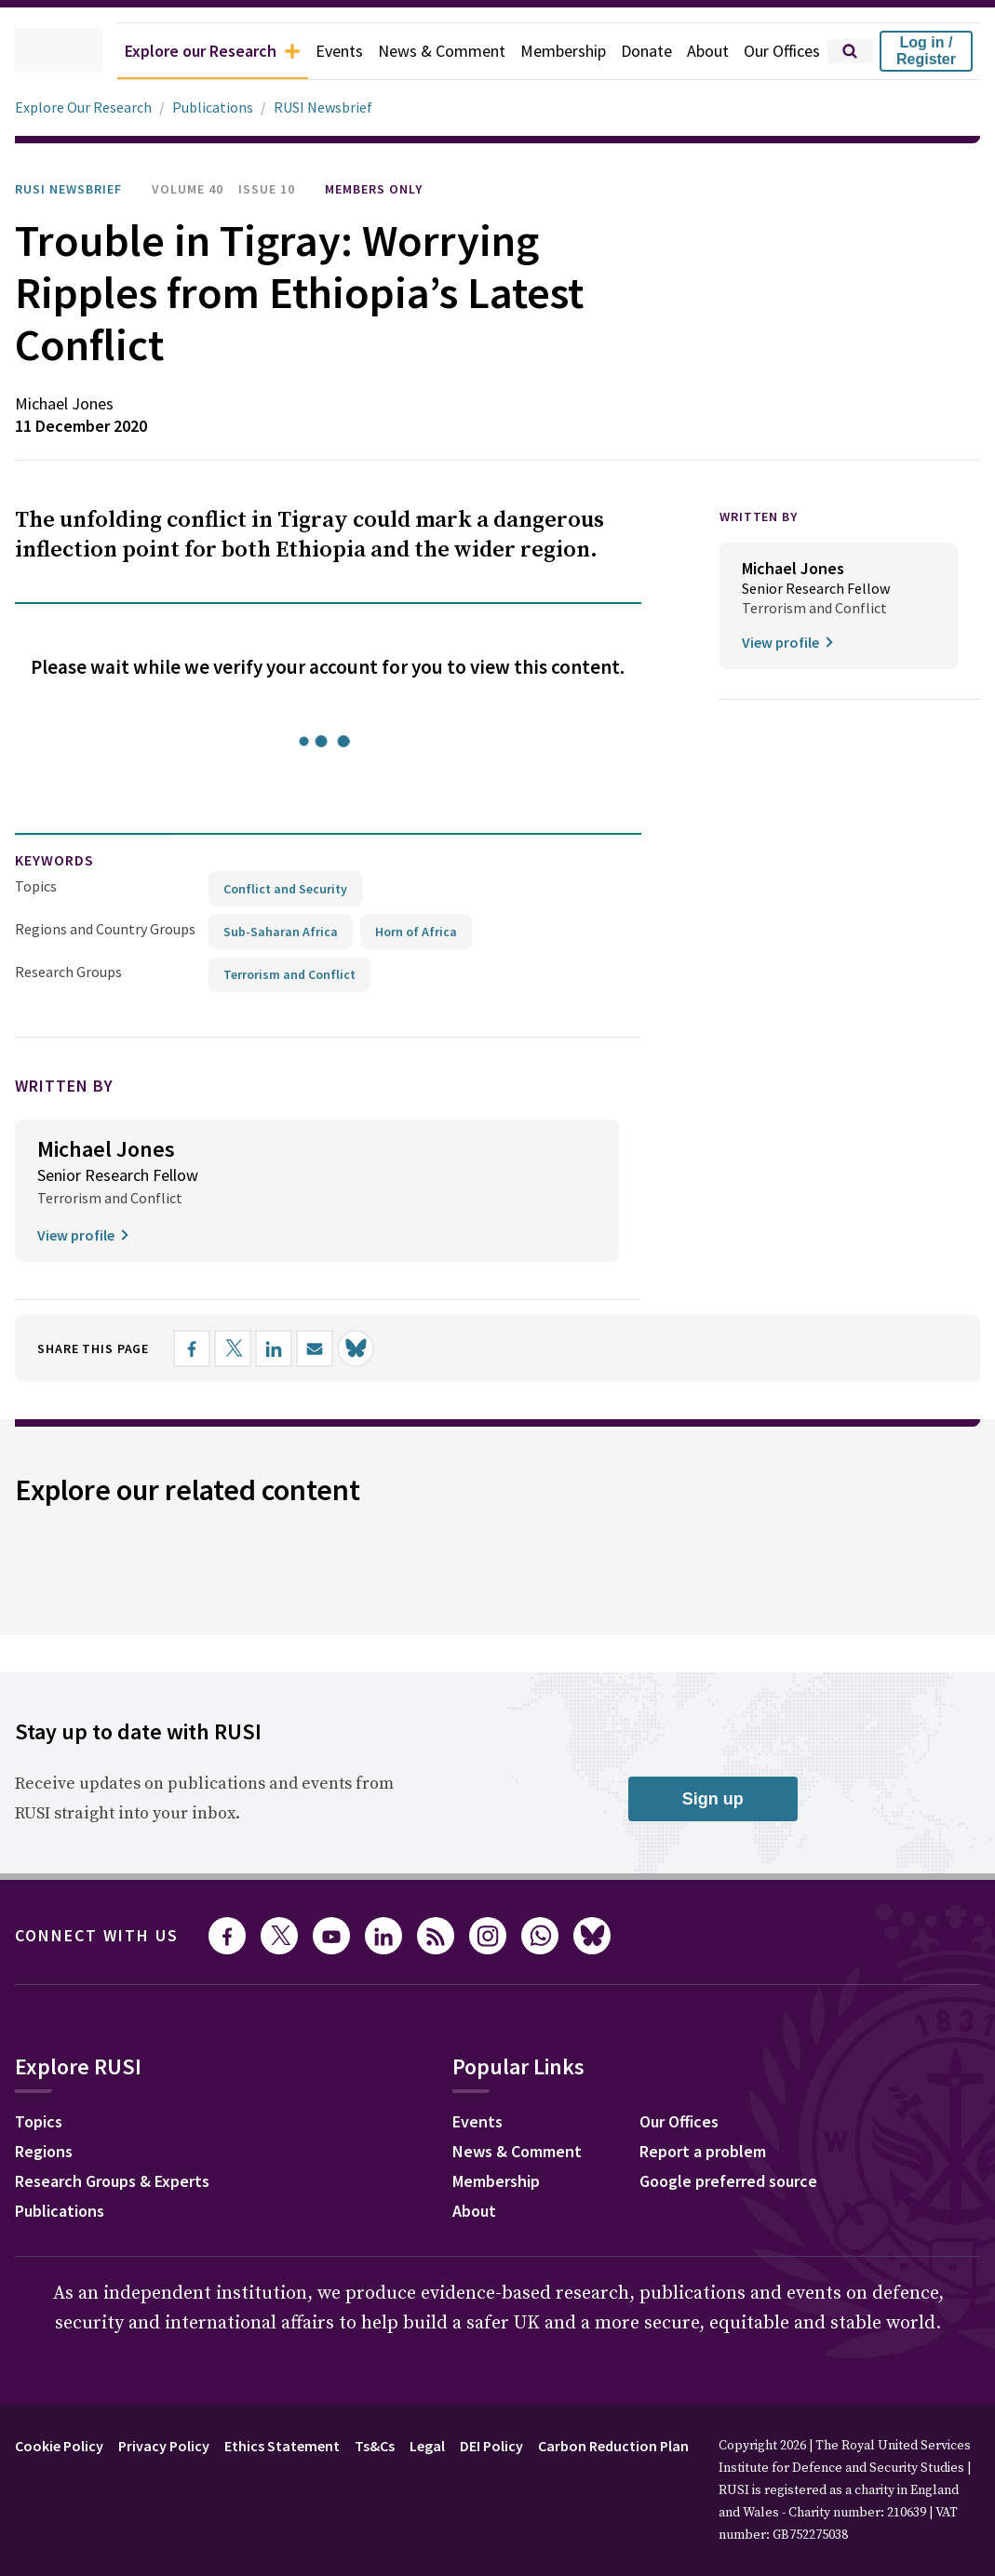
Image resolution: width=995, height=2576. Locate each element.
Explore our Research (171, 51)
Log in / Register (926, 50)
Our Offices (777, 51)
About (698, 51)
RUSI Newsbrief (333, 107)
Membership (547, 51)
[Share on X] (252, 1347)
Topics (36, 885)
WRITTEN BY (764, 516)
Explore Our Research (88, 107)
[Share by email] (334, 1347)
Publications (222, 107)
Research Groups (73, 971)
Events (310, 51)
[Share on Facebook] (211, 1347)
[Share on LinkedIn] (293, 1347)
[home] (32, 51)
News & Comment (418, 51)
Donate (635, 51)
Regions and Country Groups (108, 928)
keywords (62, 860)
